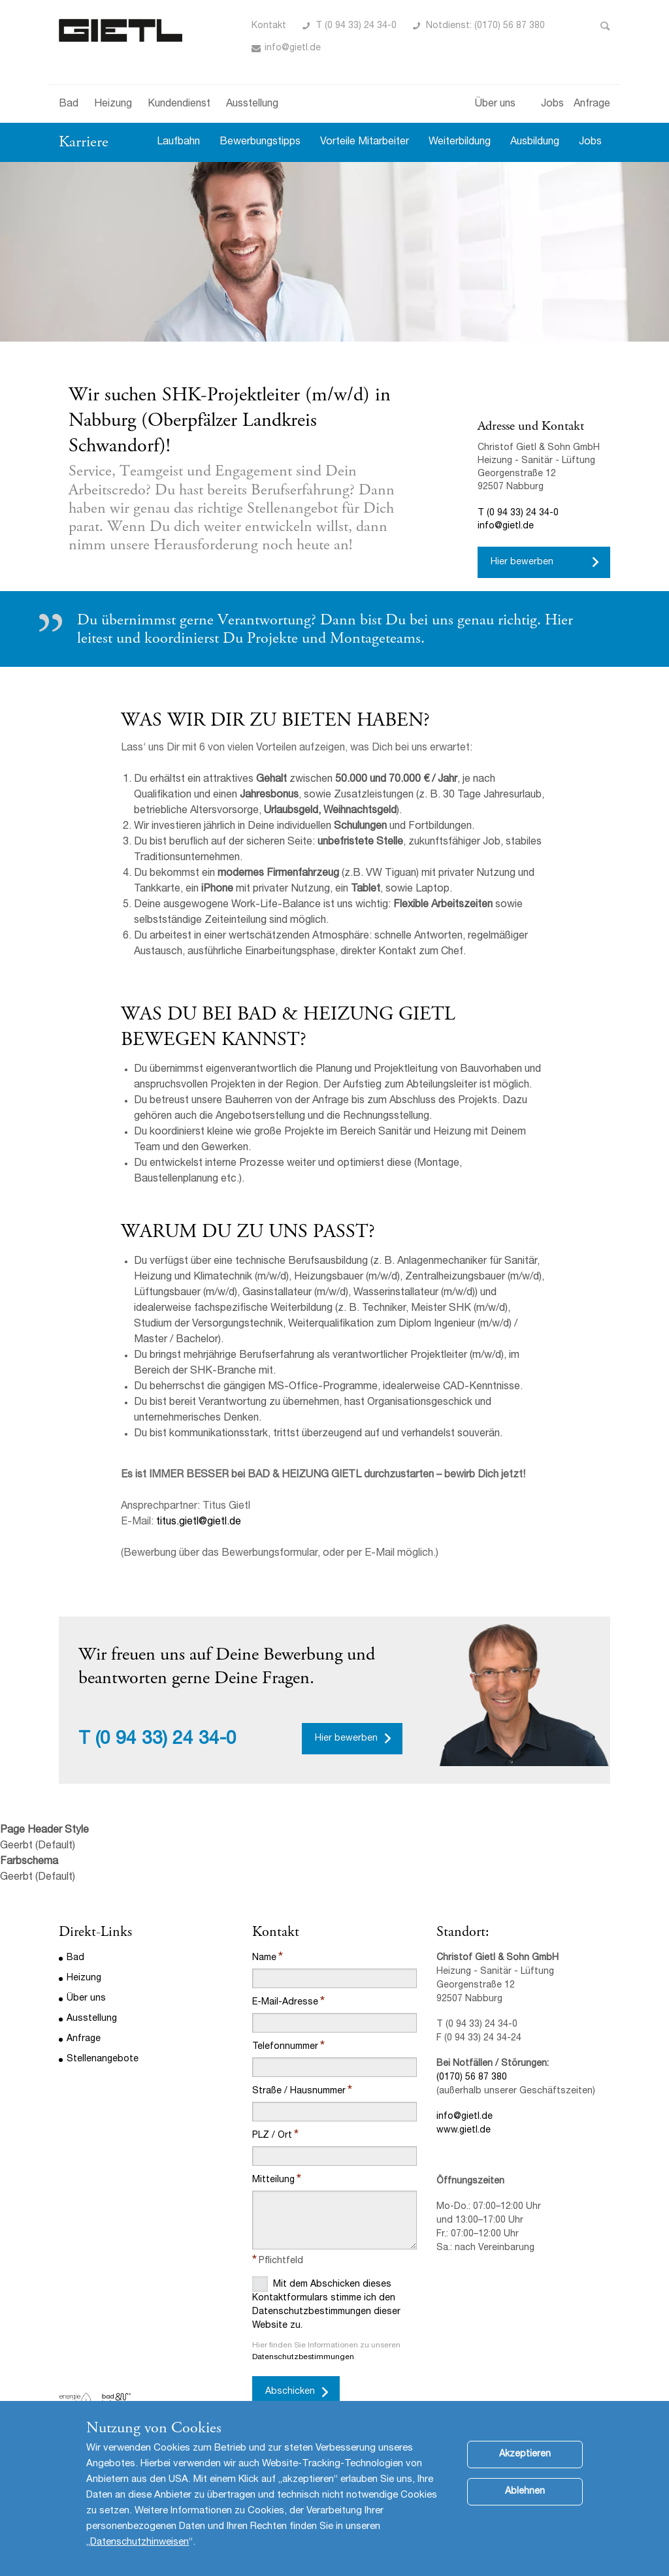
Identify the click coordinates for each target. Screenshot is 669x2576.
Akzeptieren (525, 2468)
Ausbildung (534, 142)
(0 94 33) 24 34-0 (166, 1740)
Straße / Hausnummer (299, 2091)
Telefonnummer (285, 2047)
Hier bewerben (522, 562)
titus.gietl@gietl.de (198, 1522)
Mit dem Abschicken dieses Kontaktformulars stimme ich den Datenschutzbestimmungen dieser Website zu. (326, 2303)
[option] (334, 252)
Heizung (113, 104)
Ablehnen (525, 2505)
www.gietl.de (463, 2130)
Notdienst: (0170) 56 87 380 (485, 26)
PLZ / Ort (272, 2135)
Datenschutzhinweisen (139, 2556)
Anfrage (592, 104)
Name (264, 1958)
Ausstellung (252, 104)
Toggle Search (605, 26)
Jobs (552, 104)
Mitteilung (273, 2180)
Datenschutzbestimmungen (303, 2357)
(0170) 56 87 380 (471, 2077)
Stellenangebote (103, 2059)
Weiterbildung (460, 142)
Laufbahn (178, 142)
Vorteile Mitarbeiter (364, 142)
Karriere (83, 141)
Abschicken (290, 2391)
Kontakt (269, 26)
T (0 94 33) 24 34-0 (356, 26)
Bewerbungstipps (260, 142)
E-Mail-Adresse (285, 2002)
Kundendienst (179, 104)
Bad (68, 104)
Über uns (495, 104)
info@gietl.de (293, 48)
